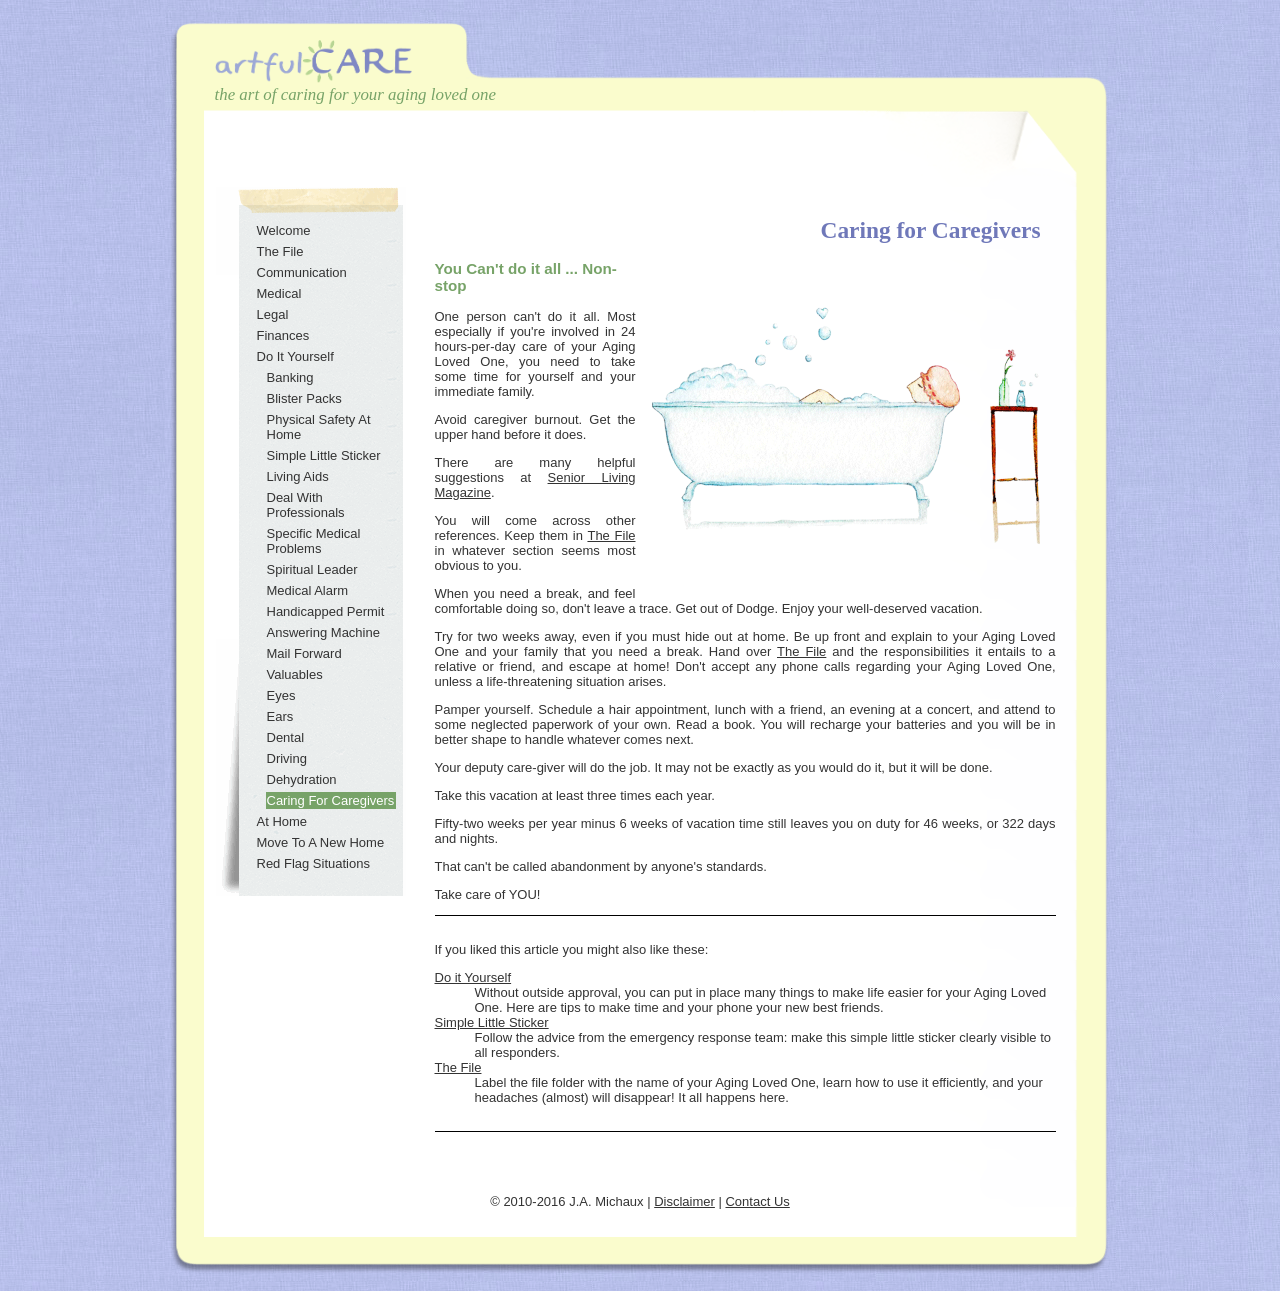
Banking (290, 377)
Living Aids (298, 476)
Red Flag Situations (313, 863)
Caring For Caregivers (331, 800)
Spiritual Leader (312, 569)
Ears (280, 716)
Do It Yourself (295, 356)
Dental (286, 737)
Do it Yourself (473, 977)
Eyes (281, 695)
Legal (273, 314)
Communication (302, 272)
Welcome (284, 230)
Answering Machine (323, 632)
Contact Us (757, 1201)
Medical (279, 293)
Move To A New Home (321, 842)
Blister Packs (304, 398)
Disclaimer (684, 1201)
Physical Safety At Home (319, 427)
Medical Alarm (308, 590)
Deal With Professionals (306, 505)
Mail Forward (304, 653)
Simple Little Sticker (492, 1022)
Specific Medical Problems (314, 541)
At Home (282, 821)
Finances (283, 335)
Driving (287, 758)
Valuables (295, 674)
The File (611, 535)
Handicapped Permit (326, 611)
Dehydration (302, 779)
